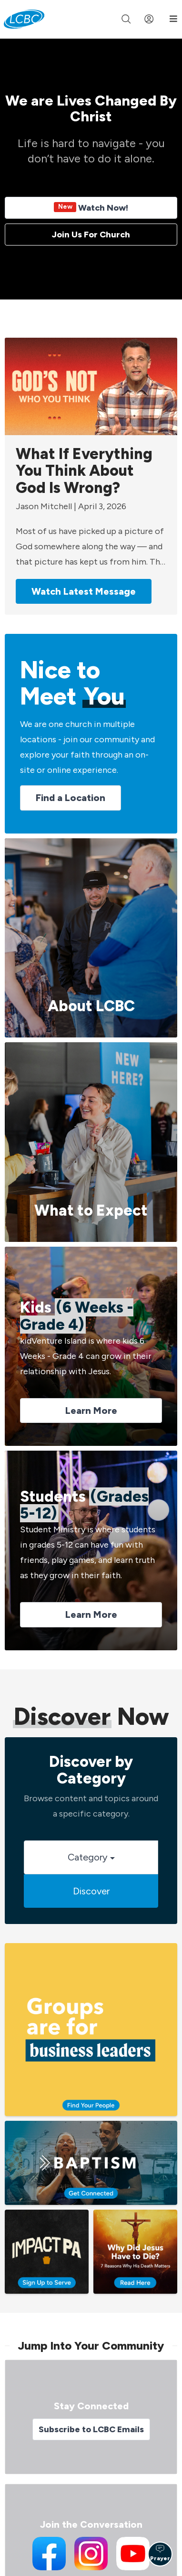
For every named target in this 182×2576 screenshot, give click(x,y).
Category (91, 1857)
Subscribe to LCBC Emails (91, 2429)
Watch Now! (91, 207)
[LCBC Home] (24, 19)
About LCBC (91, 1006)
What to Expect (91, 1210)
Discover (91, 1891)
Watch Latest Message (83, 591)
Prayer (160, 2553)
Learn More (91, 1410)
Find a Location (70, 797)
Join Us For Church (91, 234)
